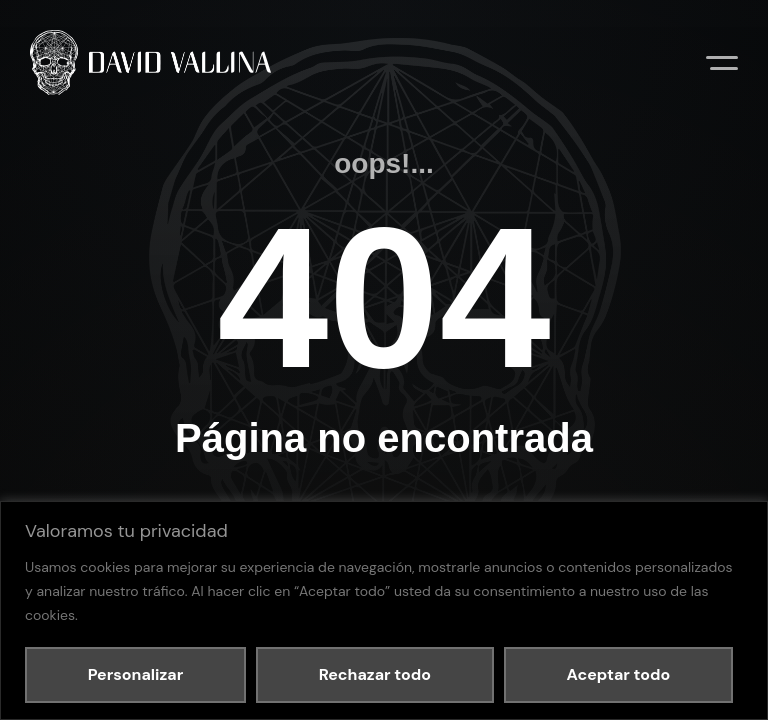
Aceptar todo (618, 674)
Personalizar (136, 674)
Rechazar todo (375, 674)
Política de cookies (303, 483)
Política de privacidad (194, 483)
